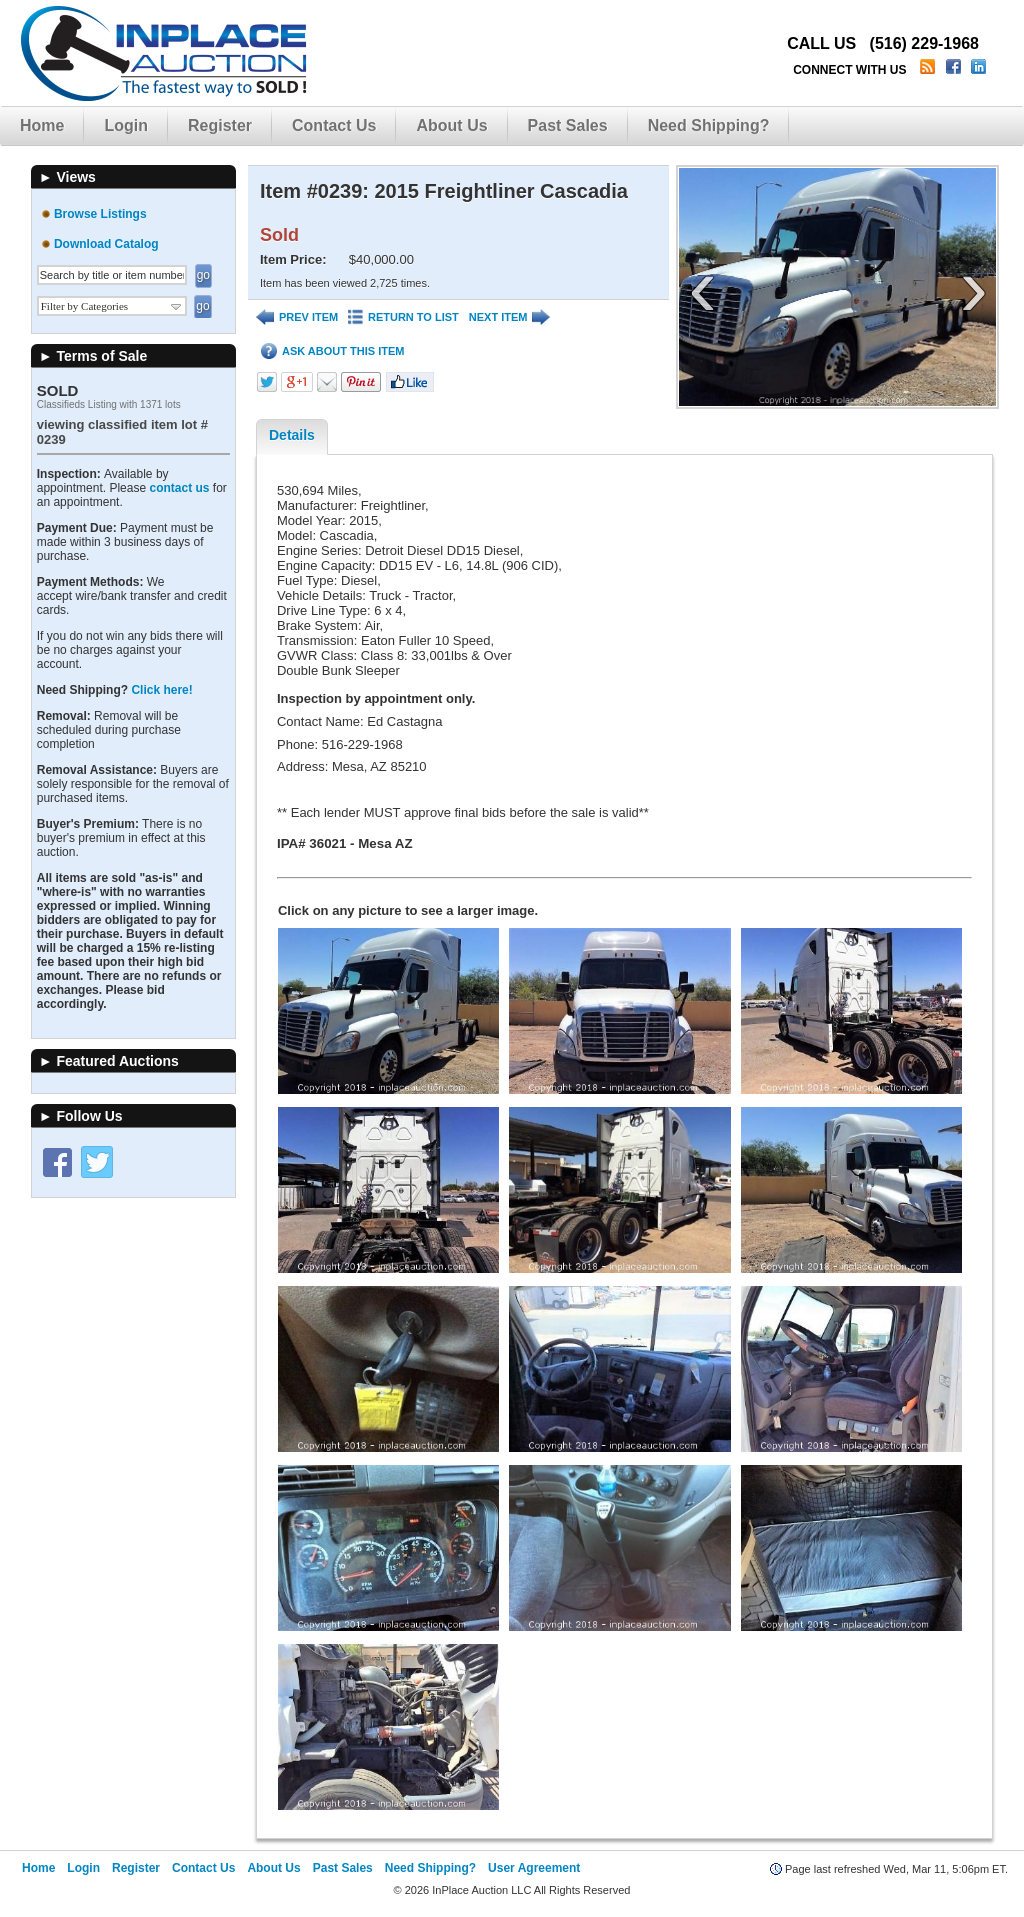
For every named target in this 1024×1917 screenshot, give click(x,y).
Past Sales (568, 125)
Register (220, 125)
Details (292, 435)
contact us (179, 488)
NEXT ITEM (510, 317)
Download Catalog (106, 244)
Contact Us (334, 125)
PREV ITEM (297, 317)
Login (126, 125)
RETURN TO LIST (403, 317)
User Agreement (534, 1868)
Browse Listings (100, 214)
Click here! (161, 690)
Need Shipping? (709, 125)
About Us (451, 125)
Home (42, 125)
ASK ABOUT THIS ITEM (332, 351)
